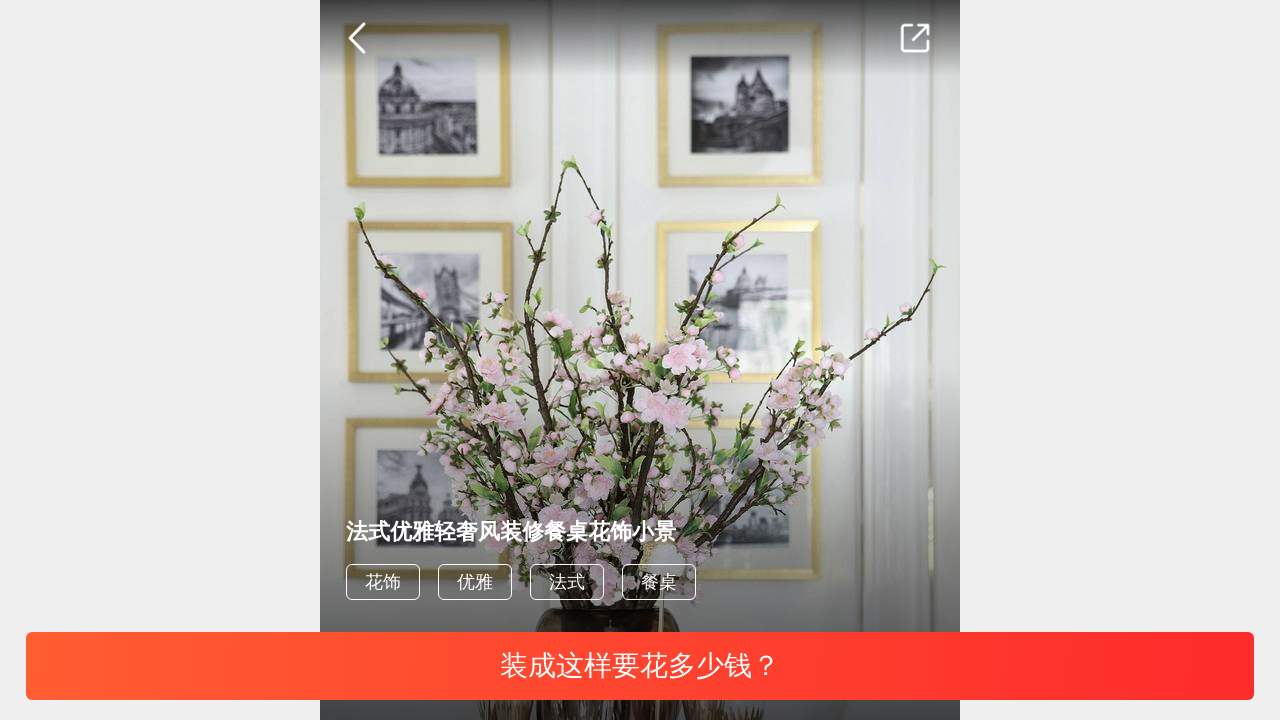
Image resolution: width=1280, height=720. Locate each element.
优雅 (475, 582)
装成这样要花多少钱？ (640, 665)
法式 (567, 582)
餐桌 (659, 582)
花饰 (383, 582)
